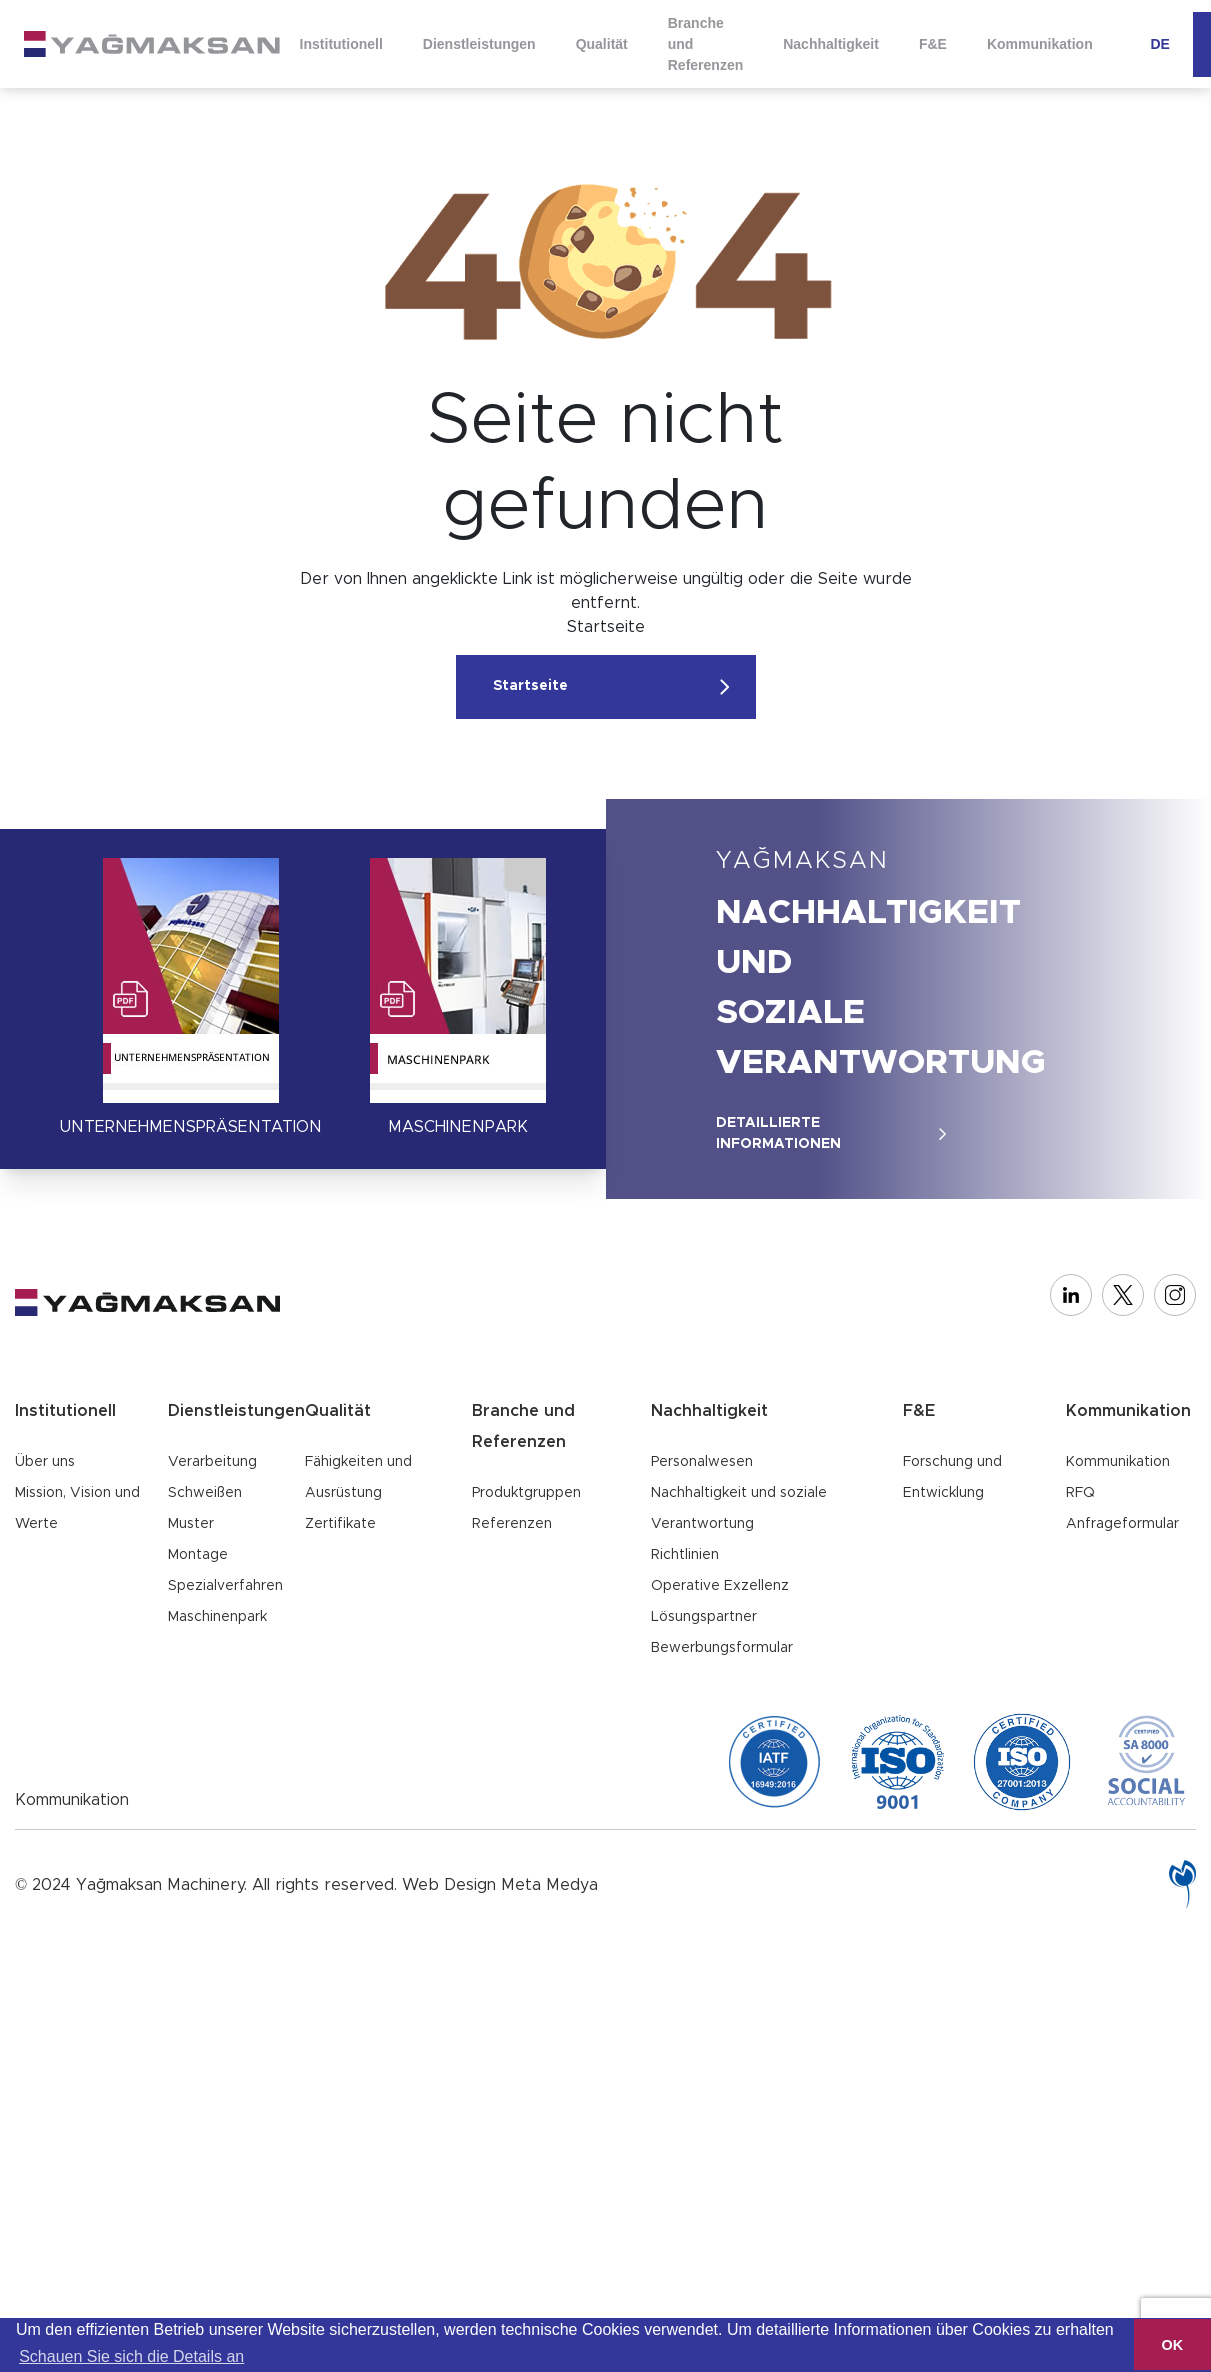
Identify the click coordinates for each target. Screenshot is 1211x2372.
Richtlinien (685, 1555)
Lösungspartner (704, 1617)
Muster (191, 1524)
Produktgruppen (526, 1493)
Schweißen (205, 1493)
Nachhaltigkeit (824, 43)
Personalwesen (702, 1462)
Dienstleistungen (476, 43)
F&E (925, 43)
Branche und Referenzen (700, 43)
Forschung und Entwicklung (952, 1477)
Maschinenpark (217, 1617)
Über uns (45, 1462)
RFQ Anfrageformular (1122, 1508)
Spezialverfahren (225, 1586)
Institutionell (341, 43)
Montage (198, 1555)
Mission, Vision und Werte (77, 1508)
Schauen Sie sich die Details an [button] (131, 2356)
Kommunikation (1031, 43)
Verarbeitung (212, 1462)
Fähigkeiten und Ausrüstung (358, 1477)
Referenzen (512, 1524)
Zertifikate (340, 1524)
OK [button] (1173, 2345)
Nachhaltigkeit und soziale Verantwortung (739, 1508)
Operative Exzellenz (720, 1586)
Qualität (597, 43)
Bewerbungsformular (722, 1648)
